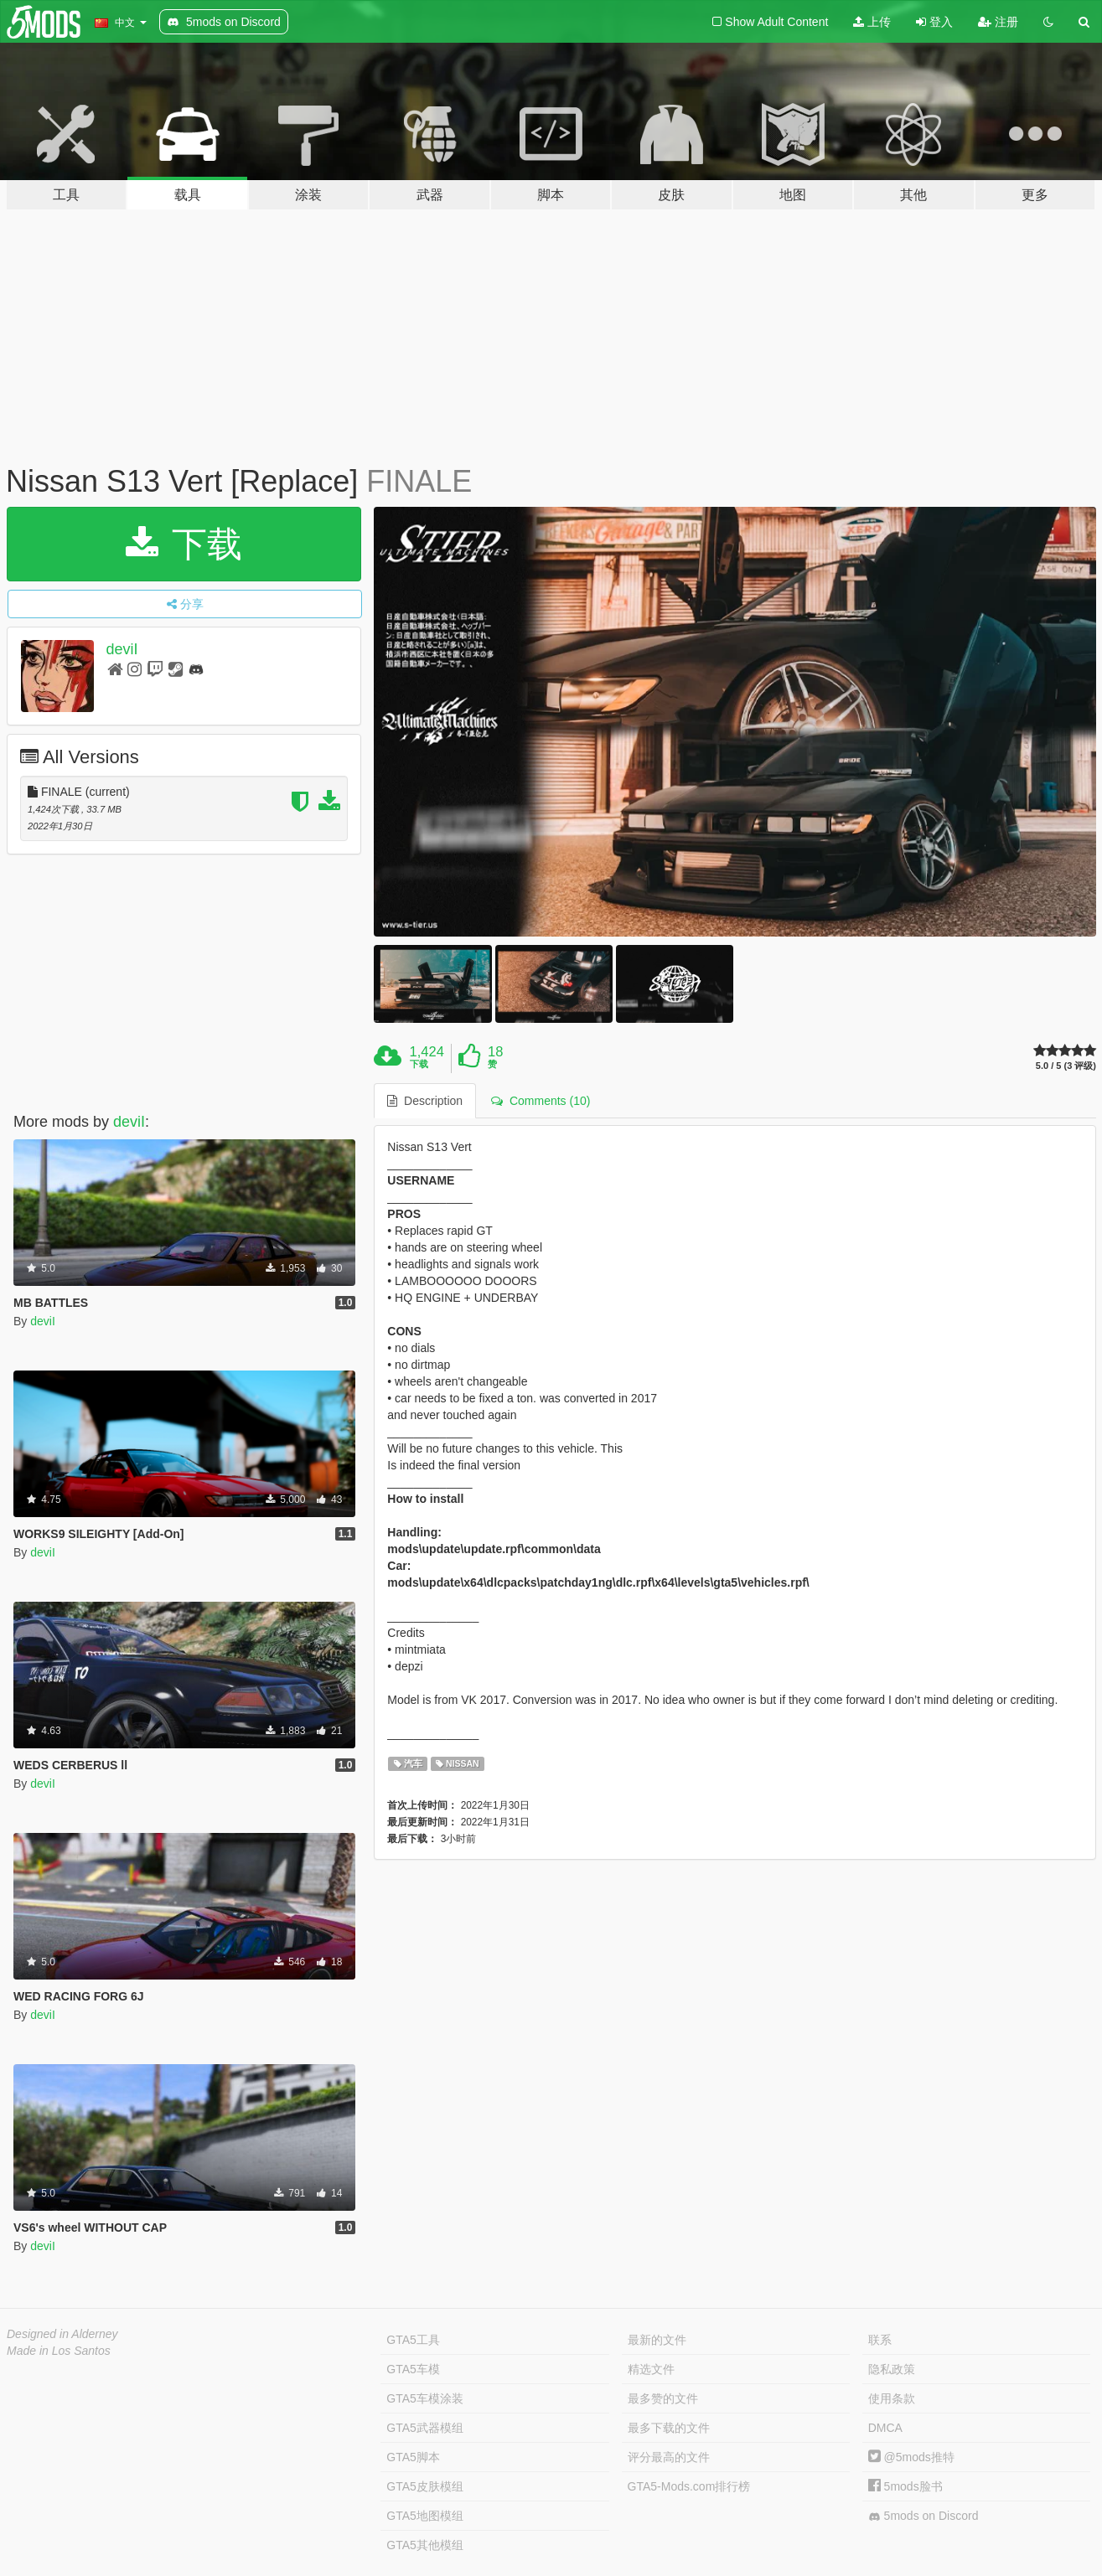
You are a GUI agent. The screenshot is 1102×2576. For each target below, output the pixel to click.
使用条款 (891, 2398)
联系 (880, 2339)
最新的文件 (657, 2339)
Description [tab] (425, 1100)
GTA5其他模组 (424, 2545)
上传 (872, 21)
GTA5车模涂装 (424, 2398)
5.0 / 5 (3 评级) (1066, 1066)
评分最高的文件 (669, 2457)
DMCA (885, 2427)
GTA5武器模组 (424, 2427)
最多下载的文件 (669, 2427)
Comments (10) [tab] (540, 1100)
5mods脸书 (905, 2486)
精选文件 (651, 2369)
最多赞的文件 (663, 2398)
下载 (184, 544)
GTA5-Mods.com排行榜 (689, 2486)
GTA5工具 (413, 2339)
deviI (122, 649)
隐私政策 (891, 2369)
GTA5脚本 (413, 2457)
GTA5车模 (413, 2369)
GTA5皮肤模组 (424, 2486)
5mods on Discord (923, 2516)
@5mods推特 (911, 2457)
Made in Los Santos (59, 2350)
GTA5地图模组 (424, 2515)
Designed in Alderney (62, 2334)
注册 (998, 21)
